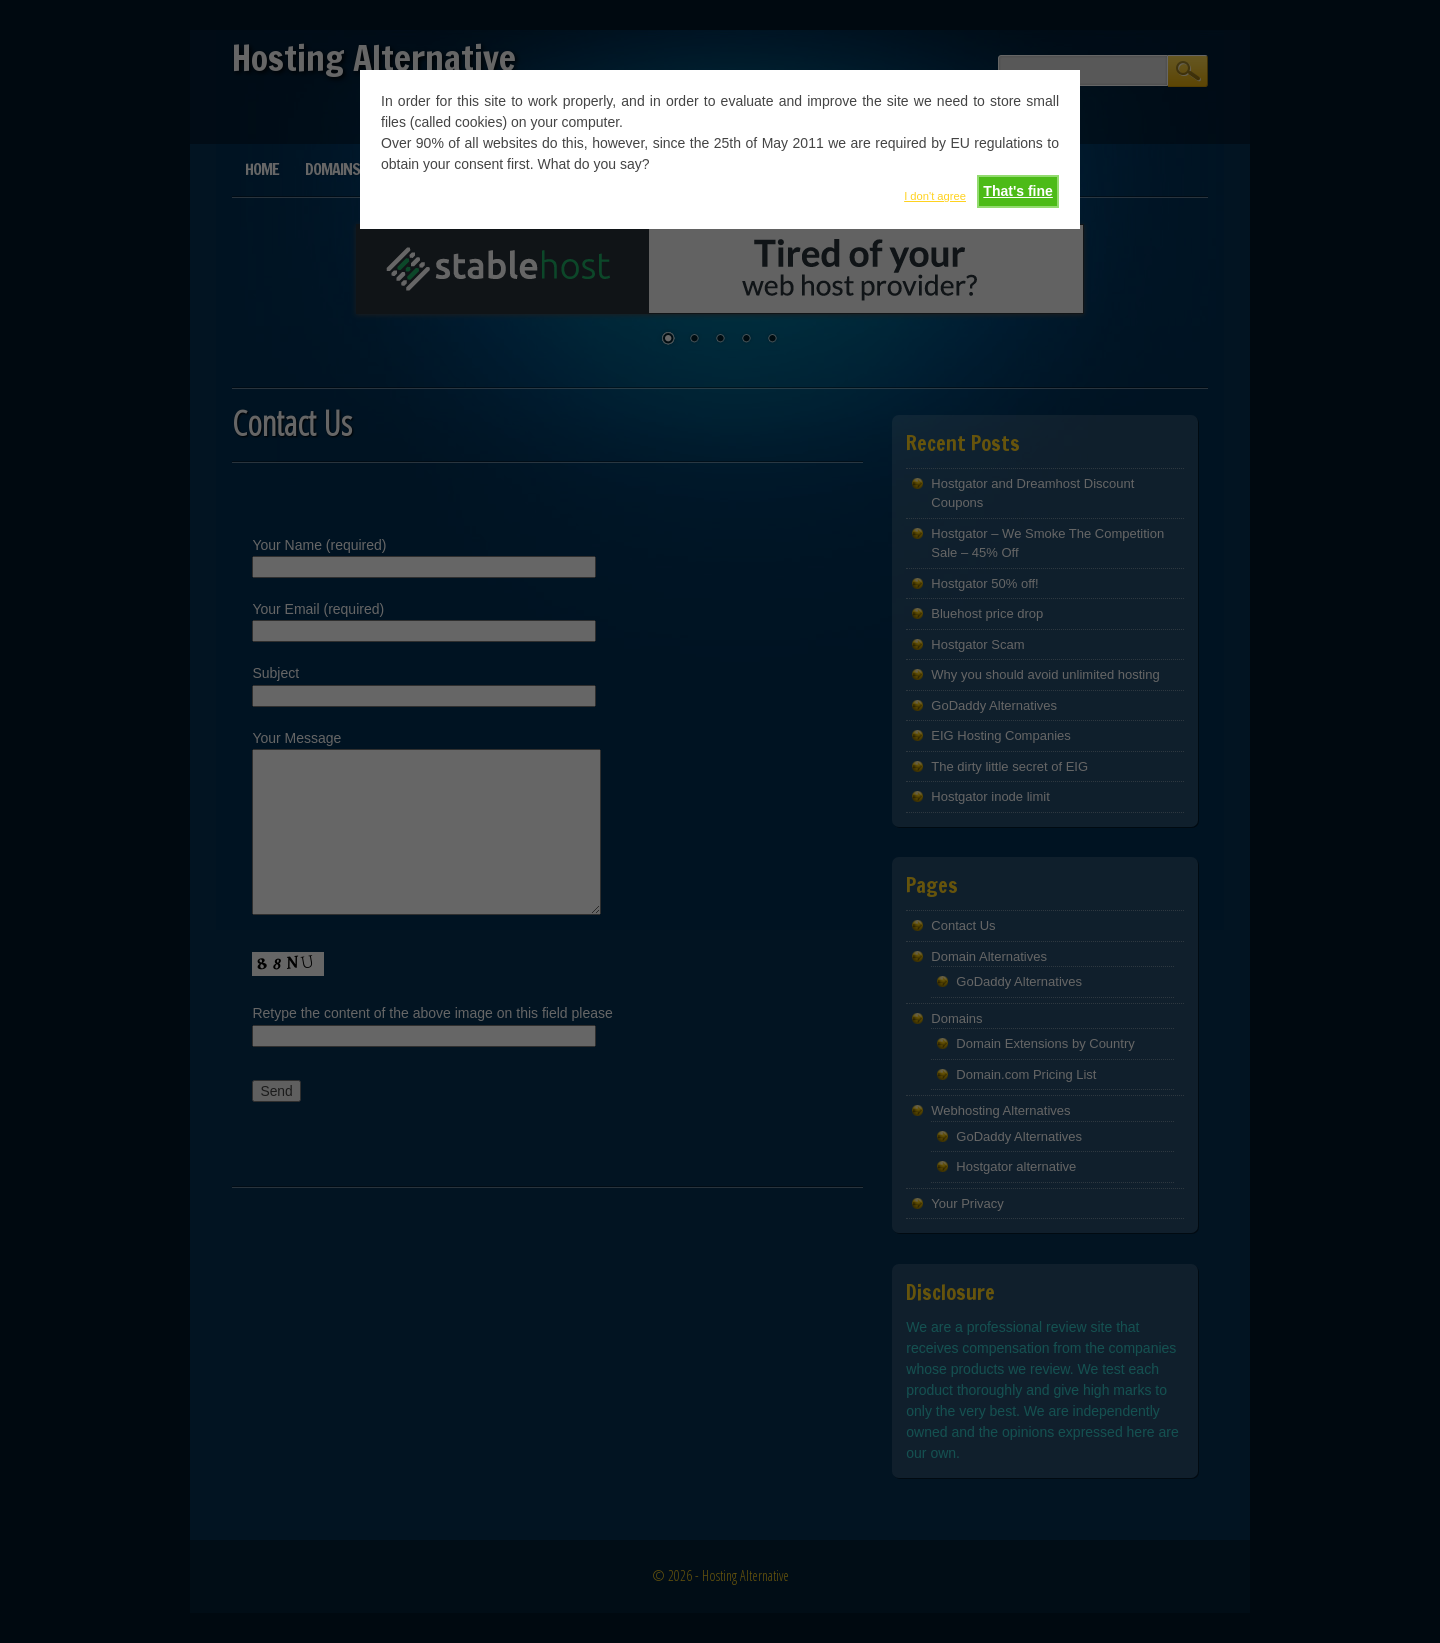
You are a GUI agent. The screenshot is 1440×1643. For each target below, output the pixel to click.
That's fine (1017, 191)
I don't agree (935, 196)
